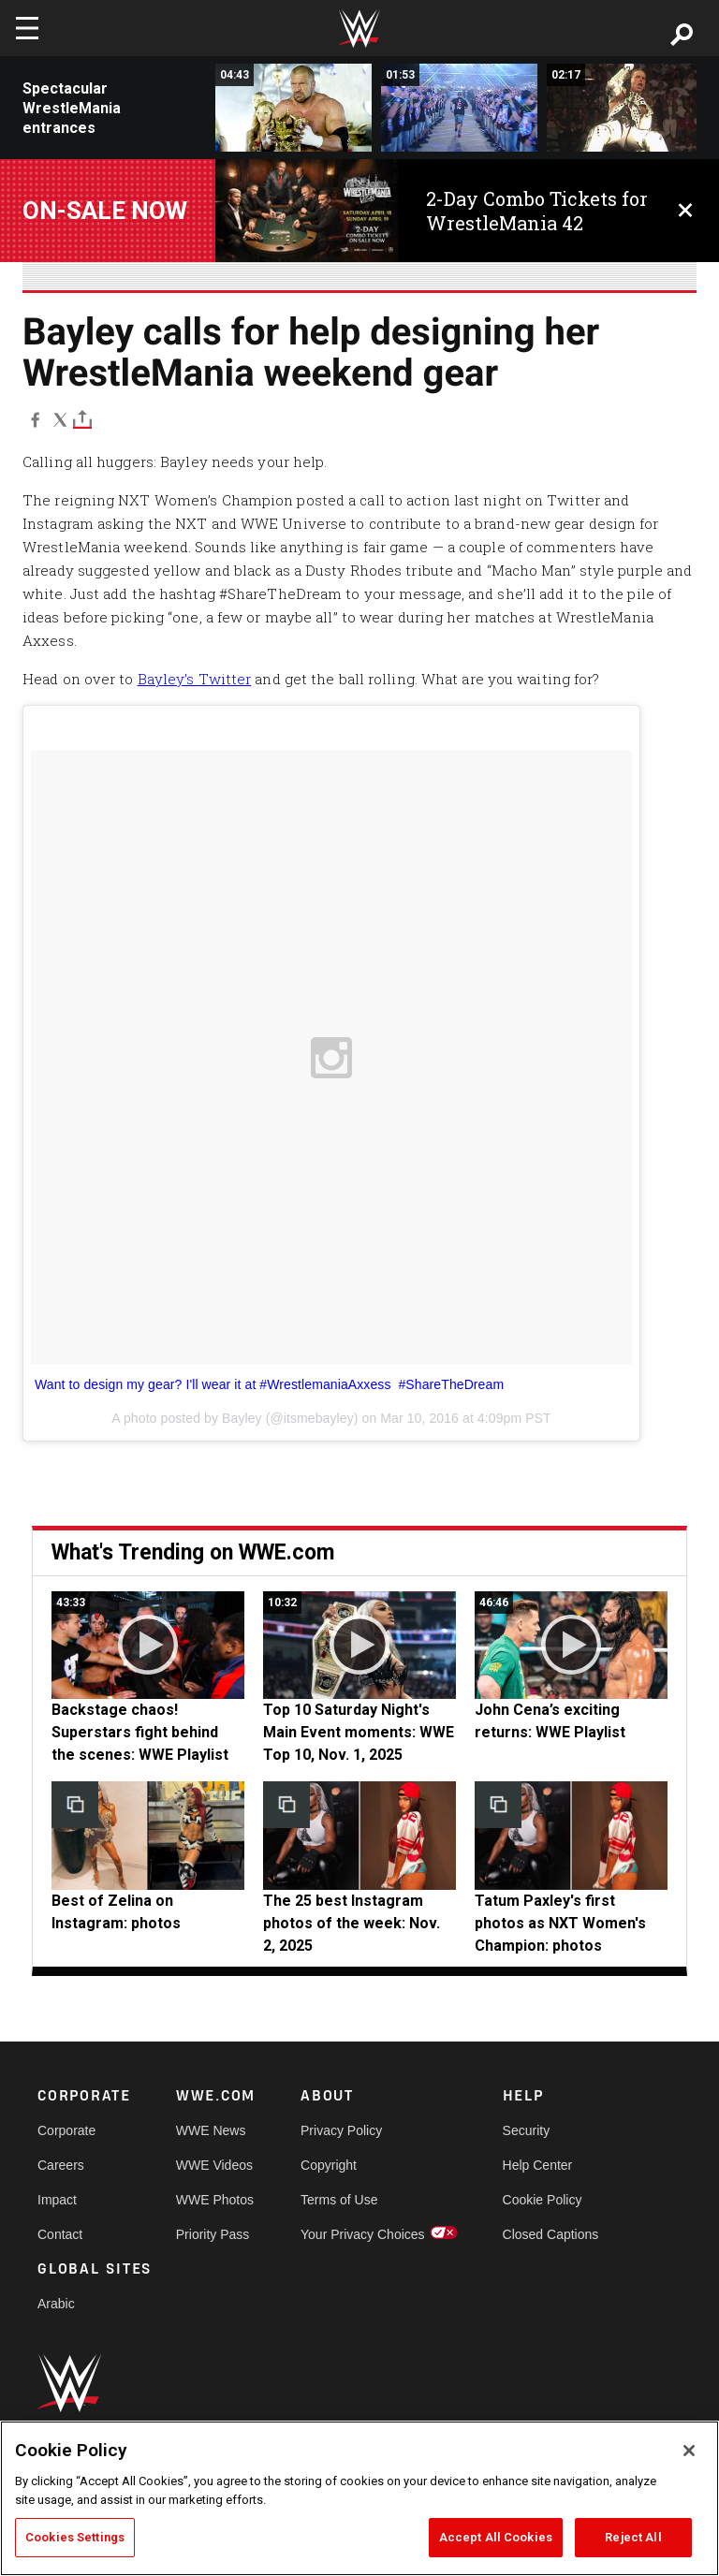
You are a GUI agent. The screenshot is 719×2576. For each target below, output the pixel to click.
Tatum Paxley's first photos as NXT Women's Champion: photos (560, 1923)
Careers (60, 2165)
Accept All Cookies (495, 2537)
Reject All (633, 2537)
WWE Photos (215, 2199)
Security (526, 2130)
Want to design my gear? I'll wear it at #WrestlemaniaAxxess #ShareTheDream (269, 1384)
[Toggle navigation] (27, 28)
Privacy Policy (341, 2130)
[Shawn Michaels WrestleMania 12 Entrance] (625, 108)
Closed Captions (551, 2234)
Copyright (329, 2165)
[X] (60, 419)
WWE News (211, 2130)
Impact (57, 2199)
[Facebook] (35, 419)
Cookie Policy (542, 2199)
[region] (359, 2498)
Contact (59, 2234)
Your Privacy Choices (363, 2234)
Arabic (56, 2303)
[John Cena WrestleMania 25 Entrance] (459, 108)
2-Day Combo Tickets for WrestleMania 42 (537, 210)
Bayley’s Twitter (195, 678)
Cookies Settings (75, 2537)
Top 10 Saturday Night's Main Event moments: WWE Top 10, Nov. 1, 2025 (358, 1732)
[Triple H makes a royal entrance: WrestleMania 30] (293, 108)
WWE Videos (214, 2165)
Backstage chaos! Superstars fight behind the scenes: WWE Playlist (139, 1732)
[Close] (689, 2450)
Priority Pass (213, 2234)
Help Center (538, 2165)
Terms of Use (339, 2199)
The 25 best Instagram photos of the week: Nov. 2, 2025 (351, 1923)
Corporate (66, 2130)
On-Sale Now (104, 210)
